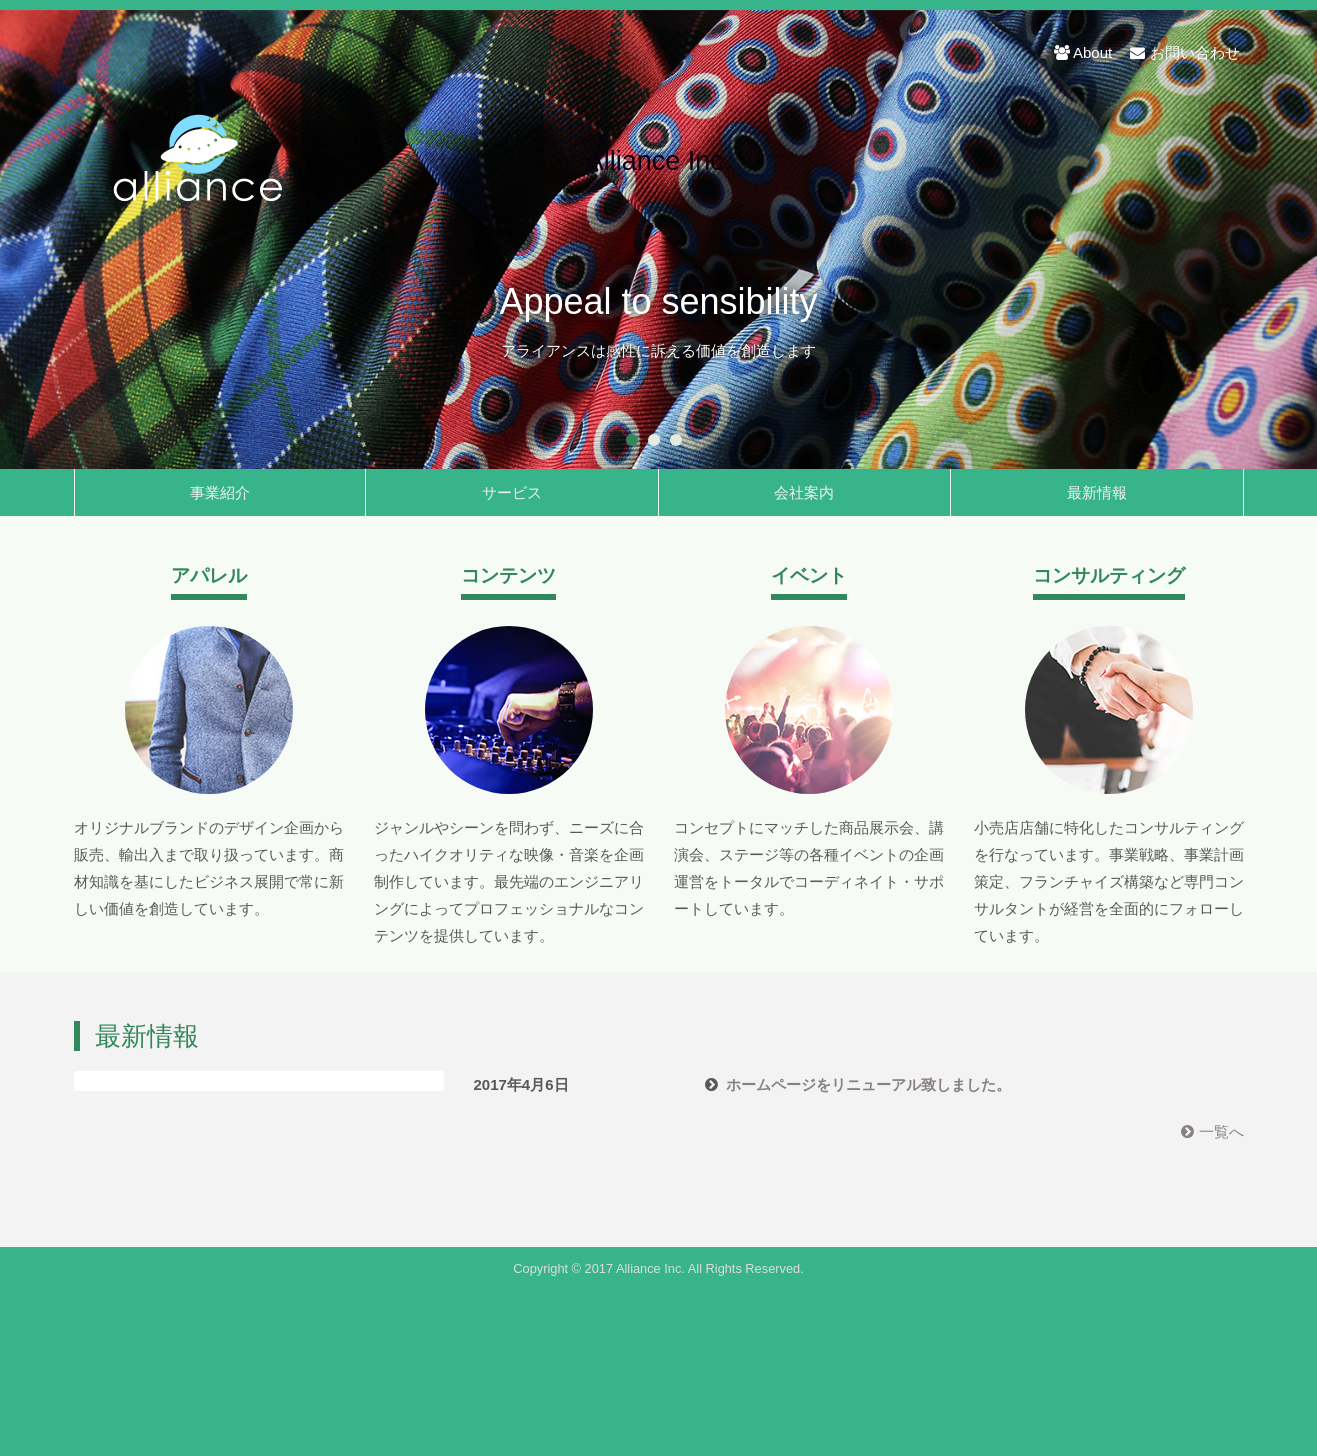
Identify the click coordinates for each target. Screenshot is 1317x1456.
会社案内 (804, 492)
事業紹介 (220, 492)
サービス (512, 492)
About (1083, 52)
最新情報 (1097, 492)
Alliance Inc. (659, 162)
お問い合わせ (1184, 52)
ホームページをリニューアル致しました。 (868, 1084)
